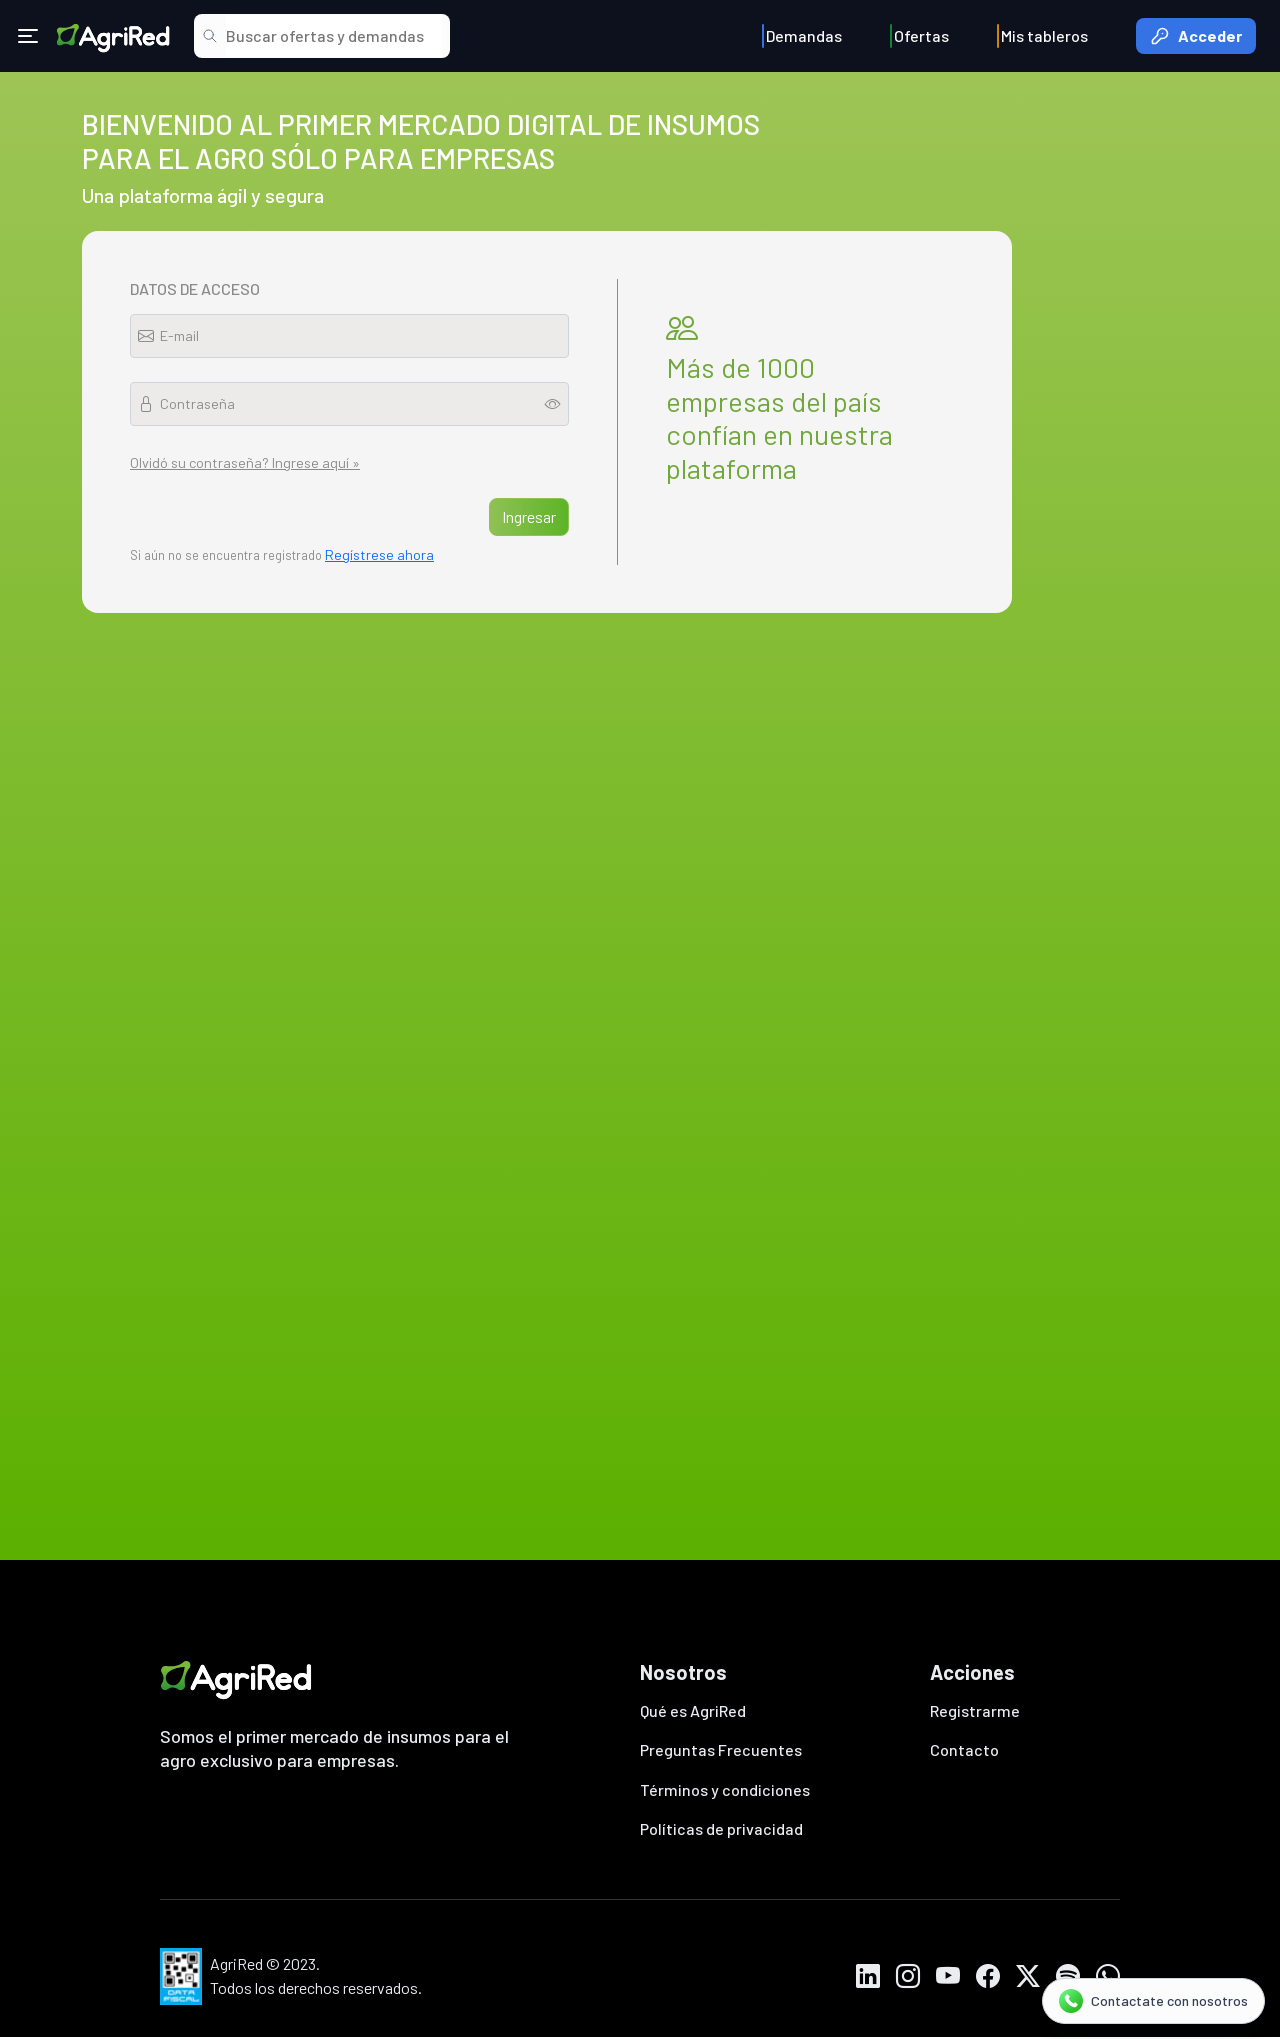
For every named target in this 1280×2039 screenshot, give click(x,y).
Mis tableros (1044, 35)
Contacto (964, 1750)
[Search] (334, 36)
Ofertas (921, 35)
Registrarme (975, 1710)
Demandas (804, 35)
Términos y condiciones (725, 1790)
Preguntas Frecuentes (721, 1750)
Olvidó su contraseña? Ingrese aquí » (245, 462)
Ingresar (529, 516)
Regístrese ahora (379, 554)
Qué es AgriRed (693, 1710)
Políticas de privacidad (721, 1830)
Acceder (1196, 36)
